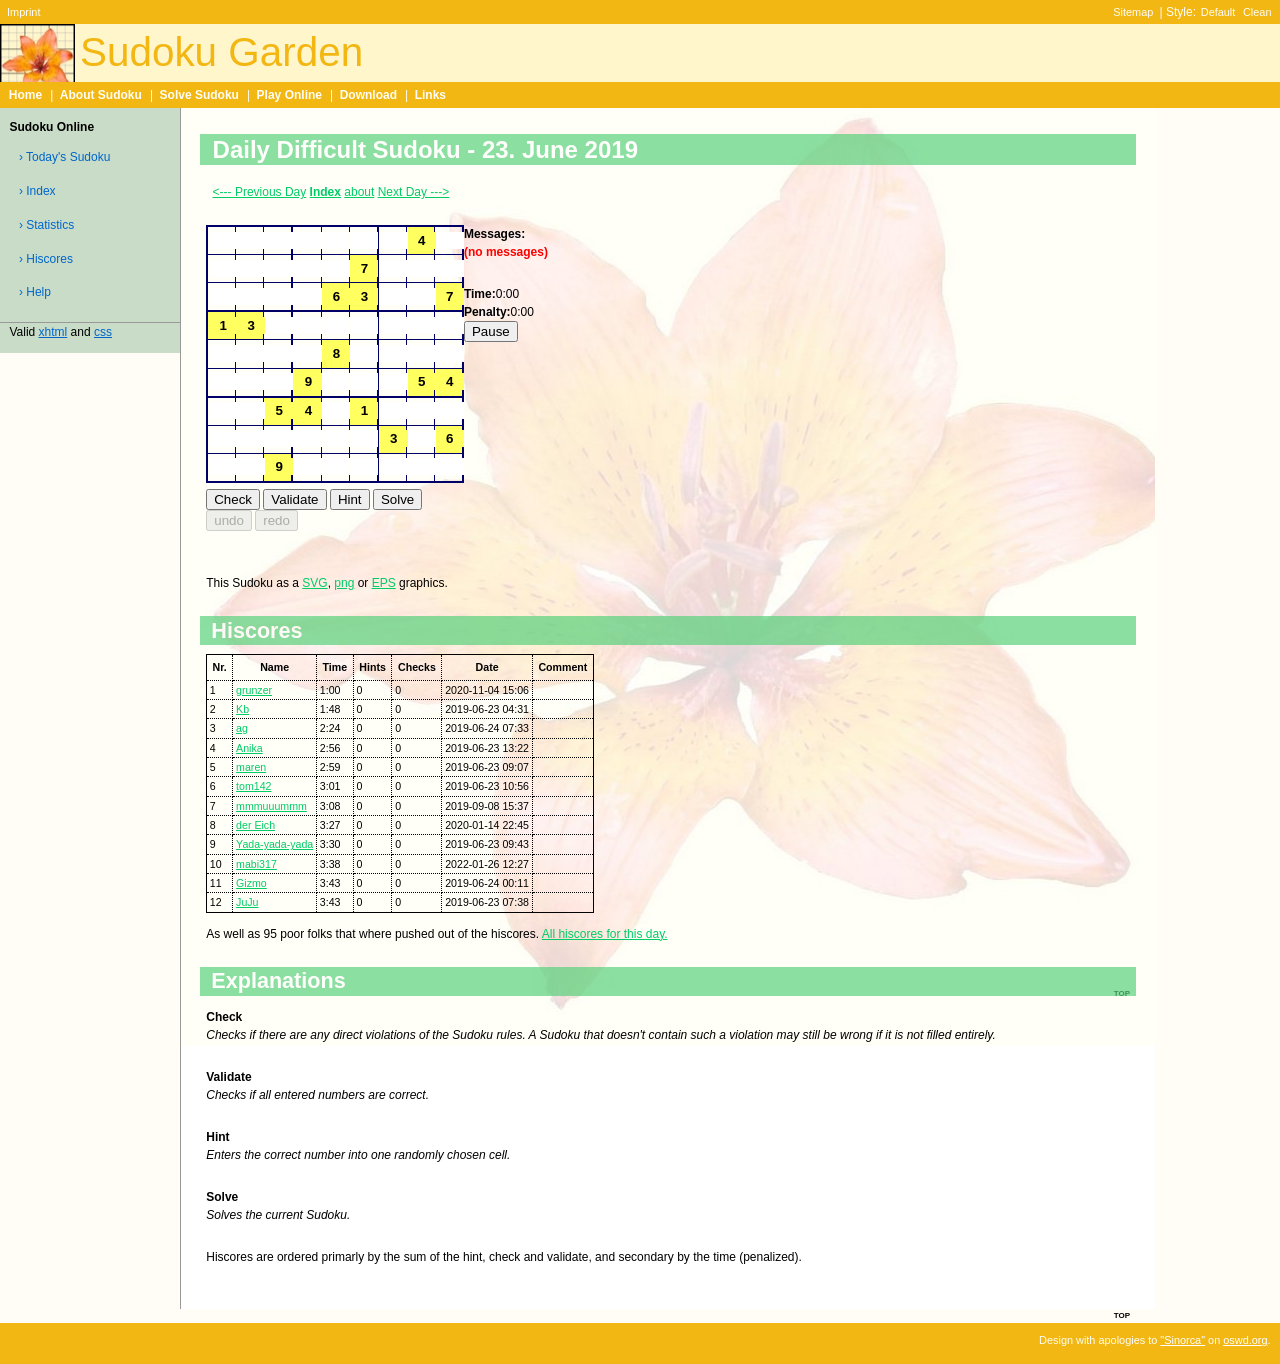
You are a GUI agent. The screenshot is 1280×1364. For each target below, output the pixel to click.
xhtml (53, 332)
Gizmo (251, 883)
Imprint (23, 12)
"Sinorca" (1182, 1340)
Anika (249, 748)
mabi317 (256, 864)
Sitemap (1133, 12)
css (103, 332)
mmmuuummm (271, 806)
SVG (314, 583)
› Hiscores (46, 259)
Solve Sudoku (199, 95)
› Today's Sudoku (64, 157)
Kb (242, 709)
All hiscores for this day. (605, 934)
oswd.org (1245, 1340)
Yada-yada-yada (274, 844)
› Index (37, 191)
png (344, 583)
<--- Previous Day (260, 192)
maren (251, 767)
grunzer (254, 690)
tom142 (253, 786)
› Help (35, 292)
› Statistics (46, 225)
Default (1218, 12)
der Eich (255, 825)
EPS (384, 583)
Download (368, 95)
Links (430, 95)
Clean (1257, 12)
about (359, 192)
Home (25, 95)
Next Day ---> (414, 192)
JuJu (247, 902)
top (1122, 1314)
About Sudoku (101, 95)
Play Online (289, 95)
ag (242, 728)
